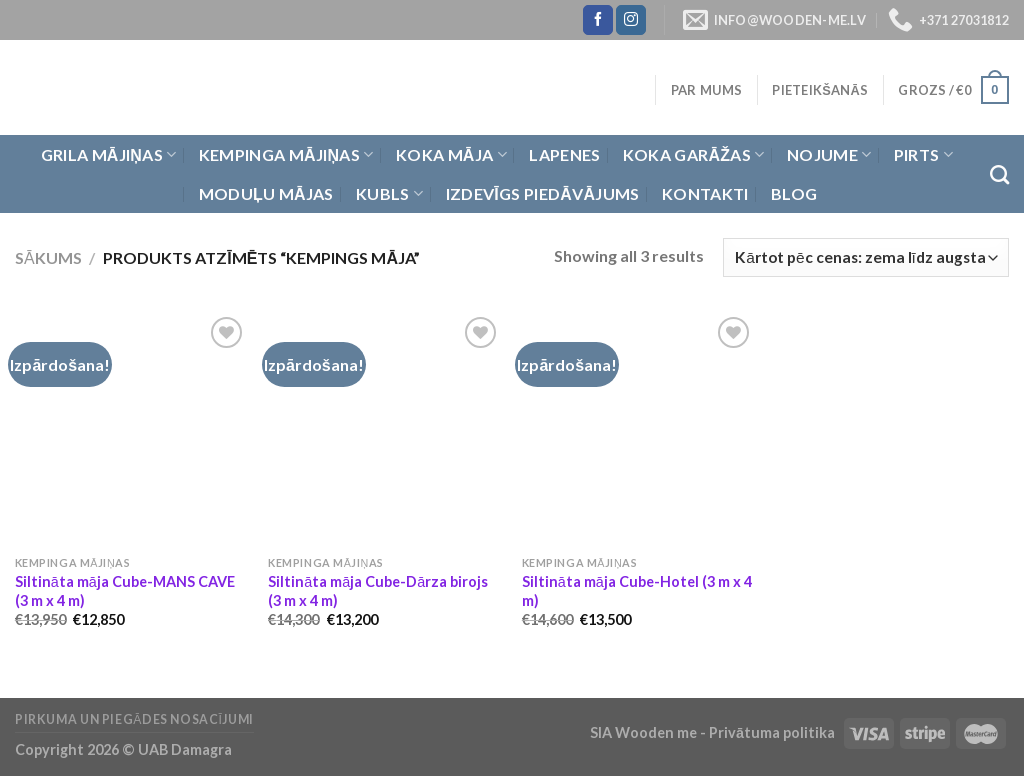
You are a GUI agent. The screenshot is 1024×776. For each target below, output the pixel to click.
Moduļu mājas (266, 193)
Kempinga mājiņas (286, 155)
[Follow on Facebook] (598, 20)
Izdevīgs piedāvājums (543, 193)
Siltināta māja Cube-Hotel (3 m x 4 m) (637, 591)
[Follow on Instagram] (631, 20)
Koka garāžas (694, 155)
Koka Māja (451, 155)
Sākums (48, 257)
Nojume (829, 155)
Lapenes (564, 154)
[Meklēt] (999, 174)
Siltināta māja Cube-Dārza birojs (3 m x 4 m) (378, 591)
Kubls (389, 194)
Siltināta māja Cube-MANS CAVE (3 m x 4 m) (125, 591)
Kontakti (705, 193)
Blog (794, 193)
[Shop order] (866, 257)
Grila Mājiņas (109, 155)
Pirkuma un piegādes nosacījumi (134, 719)
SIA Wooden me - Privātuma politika (714, 732)
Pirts (923, 155)
